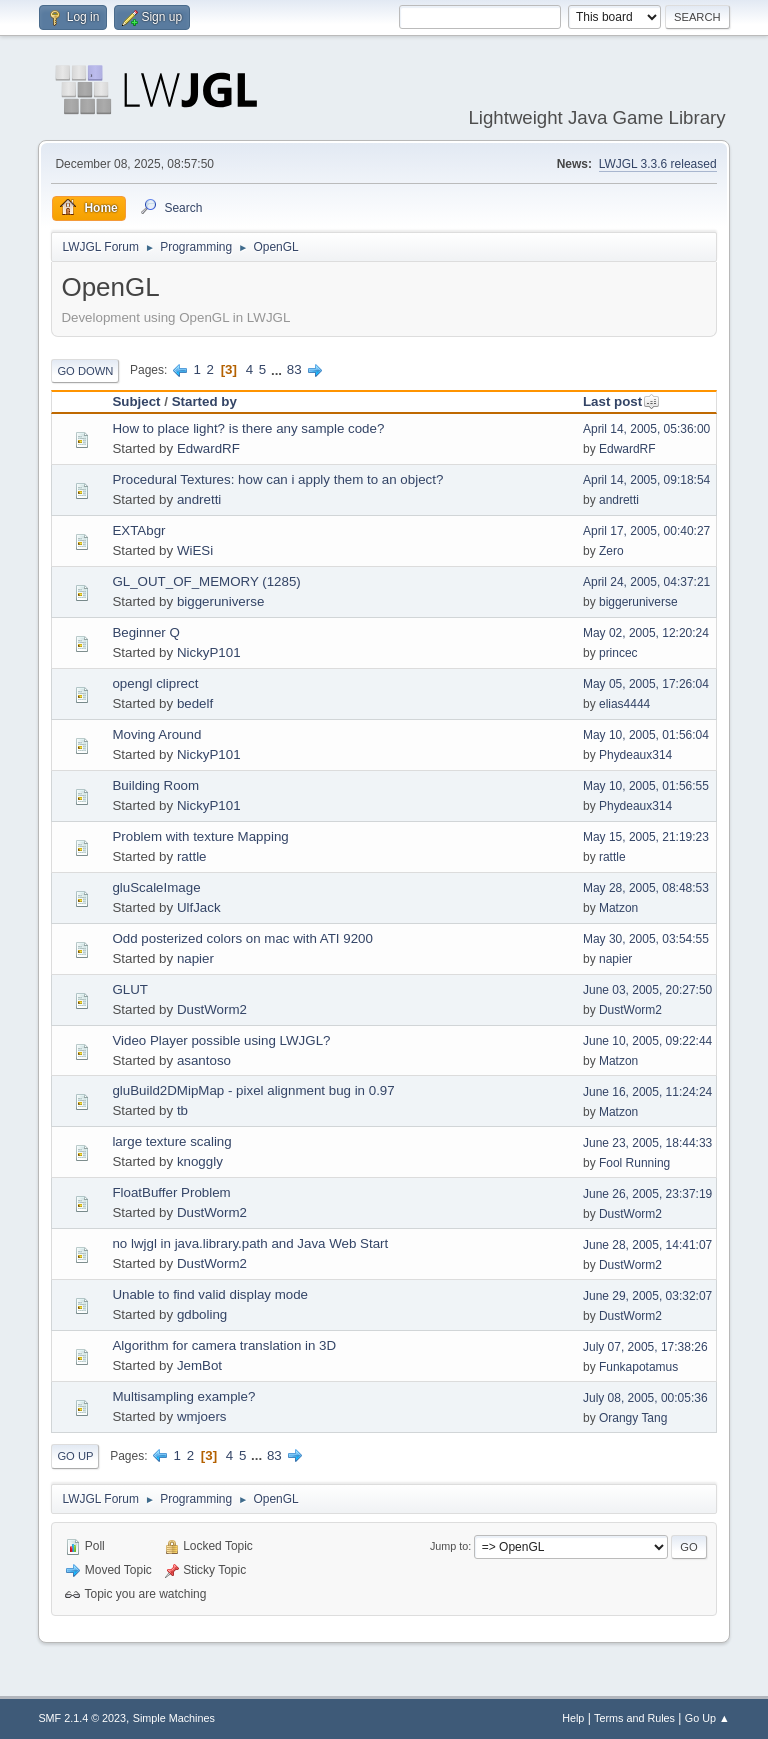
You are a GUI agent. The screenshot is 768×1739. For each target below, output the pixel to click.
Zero (611, 551)
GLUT (130, 989)
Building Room (155, 785)
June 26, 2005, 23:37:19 (647, 1194)
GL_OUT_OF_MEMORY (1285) (206, 581)
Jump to (449, 1546)
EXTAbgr (138, 530)
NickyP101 (209, 652)
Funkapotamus (638, 1367)
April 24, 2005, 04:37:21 (646, 582)
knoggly (200, 1161)
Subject (136, 401)
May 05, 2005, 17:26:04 (646, 684)
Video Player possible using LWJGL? (221, 1040)
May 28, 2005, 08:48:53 (646, 888)
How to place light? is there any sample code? (248, 428)
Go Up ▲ (707, 1718)
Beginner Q (145, 632)
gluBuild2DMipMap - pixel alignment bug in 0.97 (253, 1090)
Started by (204, 401)
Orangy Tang (633, 1418)
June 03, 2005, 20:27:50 (647, 990)
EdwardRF (208, 448)
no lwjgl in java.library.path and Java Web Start (250, 1243)
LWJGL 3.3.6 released (658, 164)
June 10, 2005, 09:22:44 (647, 1041)
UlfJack (199, 907)
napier (195, 958)
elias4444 (624, 704)
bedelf (195, 703)
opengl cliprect (155, 683)
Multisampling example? (183, 1396)
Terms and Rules (634, 1718)
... (278, 369)
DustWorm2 (212, 1009)
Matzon (618, 908)
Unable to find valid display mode (210, 1294)
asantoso (204, 1060)
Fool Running (634, 1163)
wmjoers (202, 1416)
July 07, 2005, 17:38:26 (645, 1347)
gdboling (202, 1314)
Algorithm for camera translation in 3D (224, 1345)
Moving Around (156, 734)
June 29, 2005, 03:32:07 (647, 1296)
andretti (199, 499)
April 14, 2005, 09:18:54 (646, 480)
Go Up (75, 1456)
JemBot (199, 1365)
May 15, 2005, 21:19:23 (646, 837)
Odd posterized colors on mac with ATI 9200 (242, 938)
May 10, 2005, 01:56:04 (646, 735)
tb (182, 1110)
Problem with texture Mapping (200, 836)
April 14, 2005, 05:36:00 (646, 429)
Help (573, 1718)
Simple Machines (174, 1718)
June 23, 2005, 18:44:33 (647, 1143)
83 (294, 369)
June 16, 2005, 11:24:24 (647, 1092)
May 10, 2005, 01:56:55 (646, 786)
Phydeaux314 (635, 755)
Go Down (85, 371)
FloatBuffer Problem (171, 1192)
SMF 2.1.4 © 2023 (82, 1718)
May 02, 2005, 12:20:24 (646, 633)
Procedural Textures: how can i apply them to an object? (277, 479)
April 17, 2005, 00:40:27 (646, 531)
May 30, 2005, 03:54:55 (646, 939)
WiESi (195, 550)
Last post (621, 401)
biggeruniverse (220, 601)
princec (618, 653)
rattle (192, 856)
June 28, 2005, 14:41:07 (647, 1245)
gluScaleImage (156, 887)
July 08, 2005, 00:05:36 (645, 1398)
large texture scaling (171, 1141)
